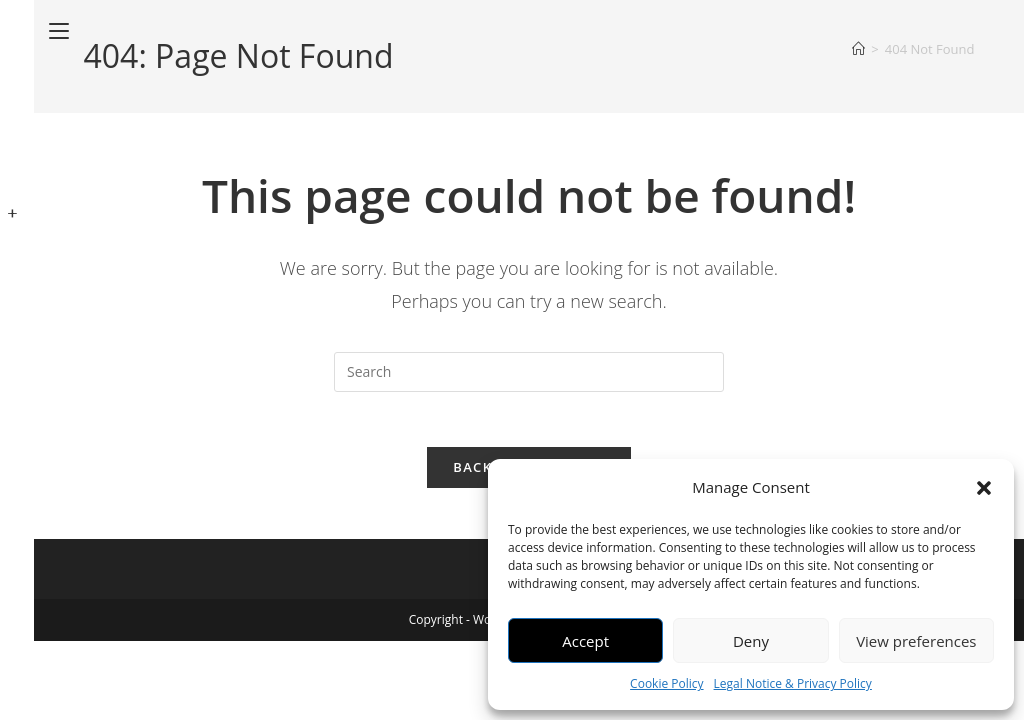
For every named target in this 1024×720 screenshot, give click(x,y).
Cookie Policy (666, 683)
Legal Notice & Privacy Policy (793, 683)
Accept (585, 641)
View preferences (916, 641)
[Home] (858, 49)
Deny (751, 641)
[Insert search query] (529, 372)
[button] (984, 488)
